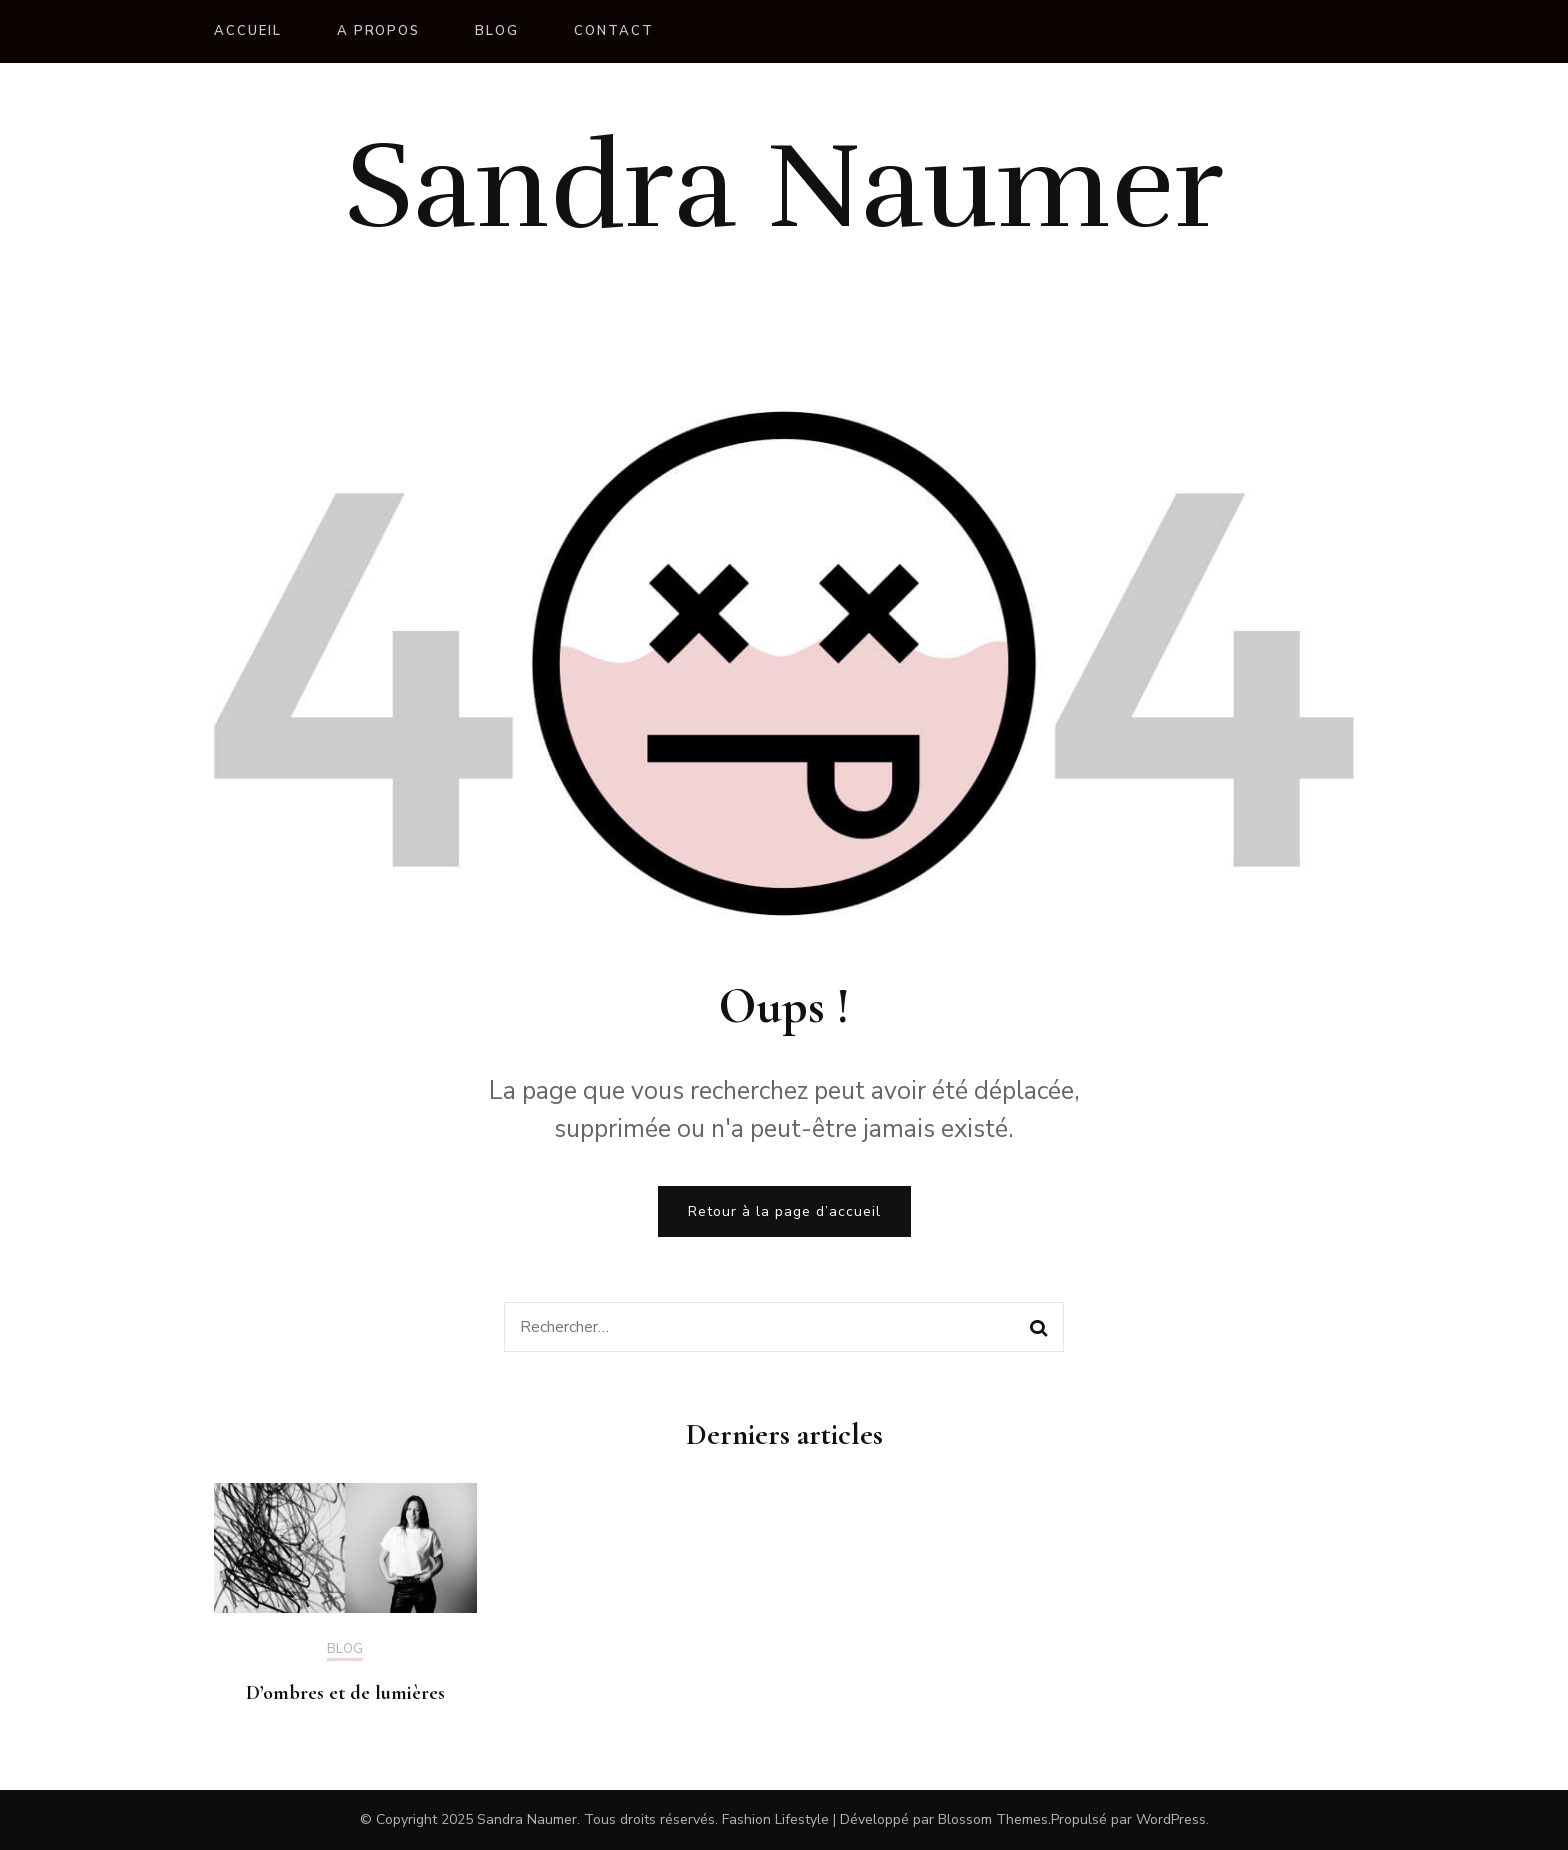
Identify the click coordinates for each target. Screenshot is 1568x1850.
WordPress (1171, 1819)
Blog (497, 31)
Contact (614, 31)
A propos (379, 31)
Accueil (248, 31)
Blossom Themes (993, 1819)
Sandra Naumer (784, 187)
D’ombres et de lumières (345, 1693)
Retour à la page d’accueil (784, 1211)
